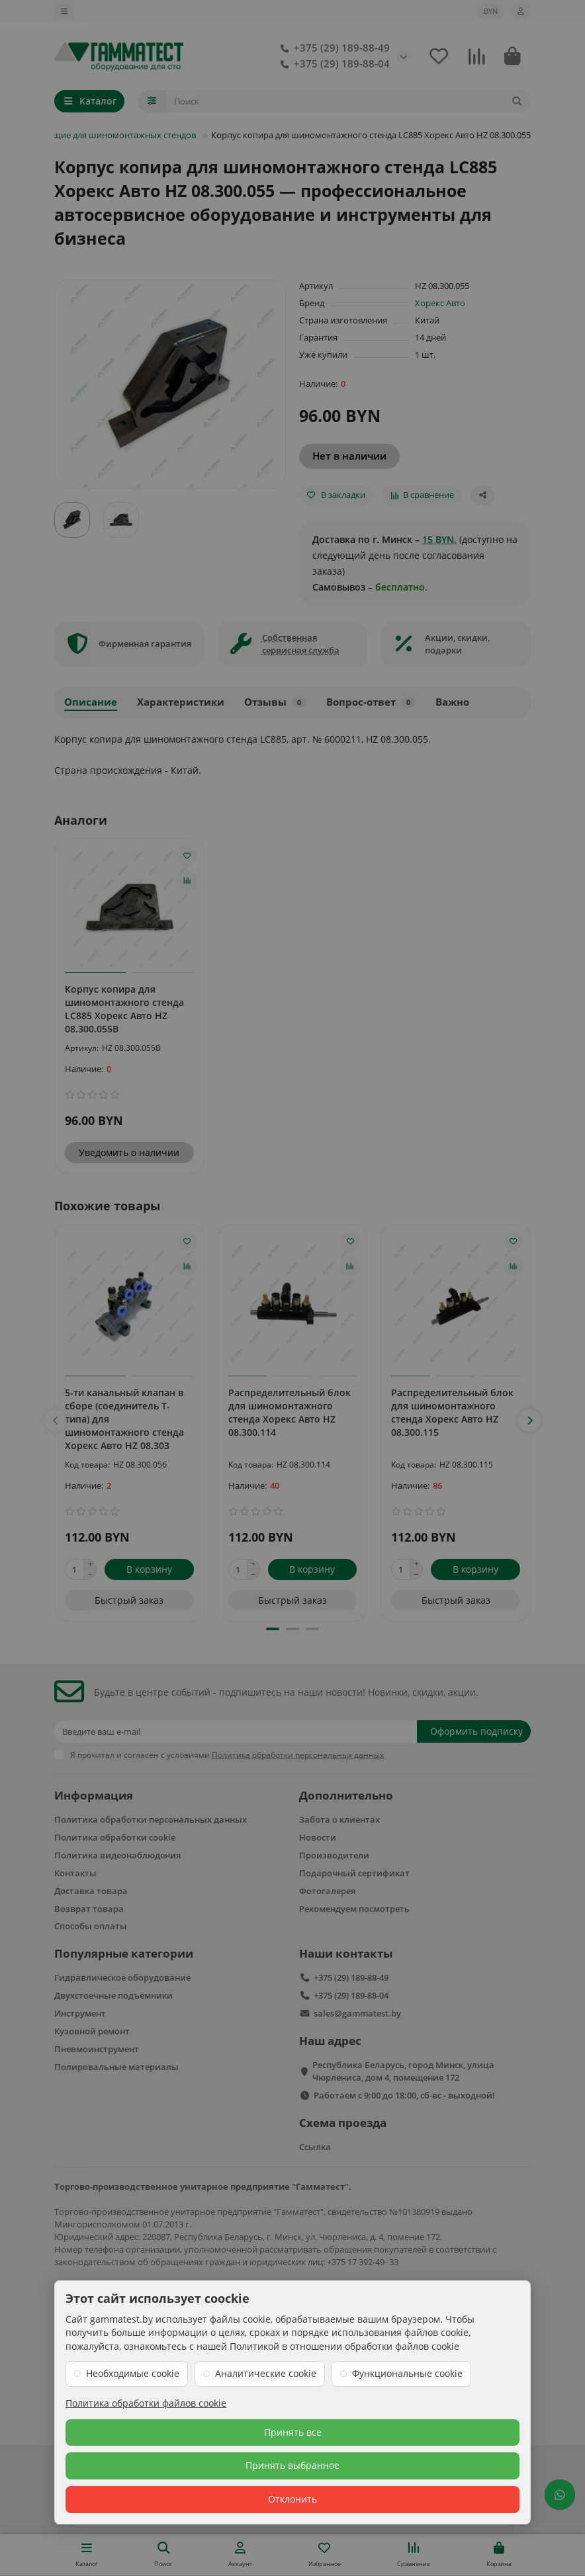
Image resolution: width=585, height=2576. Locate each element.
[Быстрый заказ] (129, 1599)
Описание (90, 702)
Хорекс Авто (440, 303)
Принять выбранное (292, 2465)
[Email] (235, 1731)
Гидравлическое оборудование (122, 1977)
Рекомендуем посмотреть (354, 1909)
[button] (55, 1420)
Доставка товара (91, 1891)
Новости (317, 1837)
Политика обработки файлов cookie (146, 2403)
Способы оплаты (90, 1926)
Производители (334, 1855)
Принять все (293, 2432)
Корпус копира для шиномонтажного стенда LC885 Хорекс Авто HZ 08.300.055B (124, 1009)
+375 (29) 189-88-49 (332, 48)
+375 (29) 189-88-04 (332, 64)
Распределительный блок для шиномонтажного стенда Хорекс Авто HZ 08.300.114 (289, 1412)
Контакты (75, 1873)
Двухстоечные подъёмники (113, 1995)
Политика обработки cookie (114, 1837)
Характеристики (180, 702)
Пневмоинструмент (96, 2049)
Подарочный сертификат (354, 1873)
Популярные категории (123, 1953)
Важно (452, 702)
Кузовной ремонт (92, 2031)
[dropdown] (64, 11)
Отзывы (275, 702)
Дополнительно (346, 1795)
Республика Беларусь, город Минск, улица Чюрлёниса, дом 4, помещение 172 (403, 2071)
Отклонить (292, 2499)
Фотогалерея (327, 1891)
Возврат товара (89, 1909)
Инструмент (80, 2013)
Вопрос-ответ (371, 702)
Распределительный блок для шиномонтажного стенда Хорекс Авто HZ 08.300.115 (452, 1412)
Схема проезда (342, 2122)
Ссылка (315, 2147)
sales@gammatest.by (357, 2013)
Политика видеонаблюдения (117, 1855)
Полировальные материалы (116, 2067)
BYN (491, 11)
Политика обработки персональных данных (150, 1819)
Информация (93, 1795)
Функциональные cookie (407, 2373)
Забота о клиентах (339, 1819)
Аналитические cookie (265, 2373)
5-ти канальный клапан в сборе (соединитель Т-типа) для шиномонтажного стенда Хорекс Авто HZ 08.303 (124, 1418)
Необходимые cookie (132, 2373)
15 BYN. (439, 539)
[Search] (348, 101)
